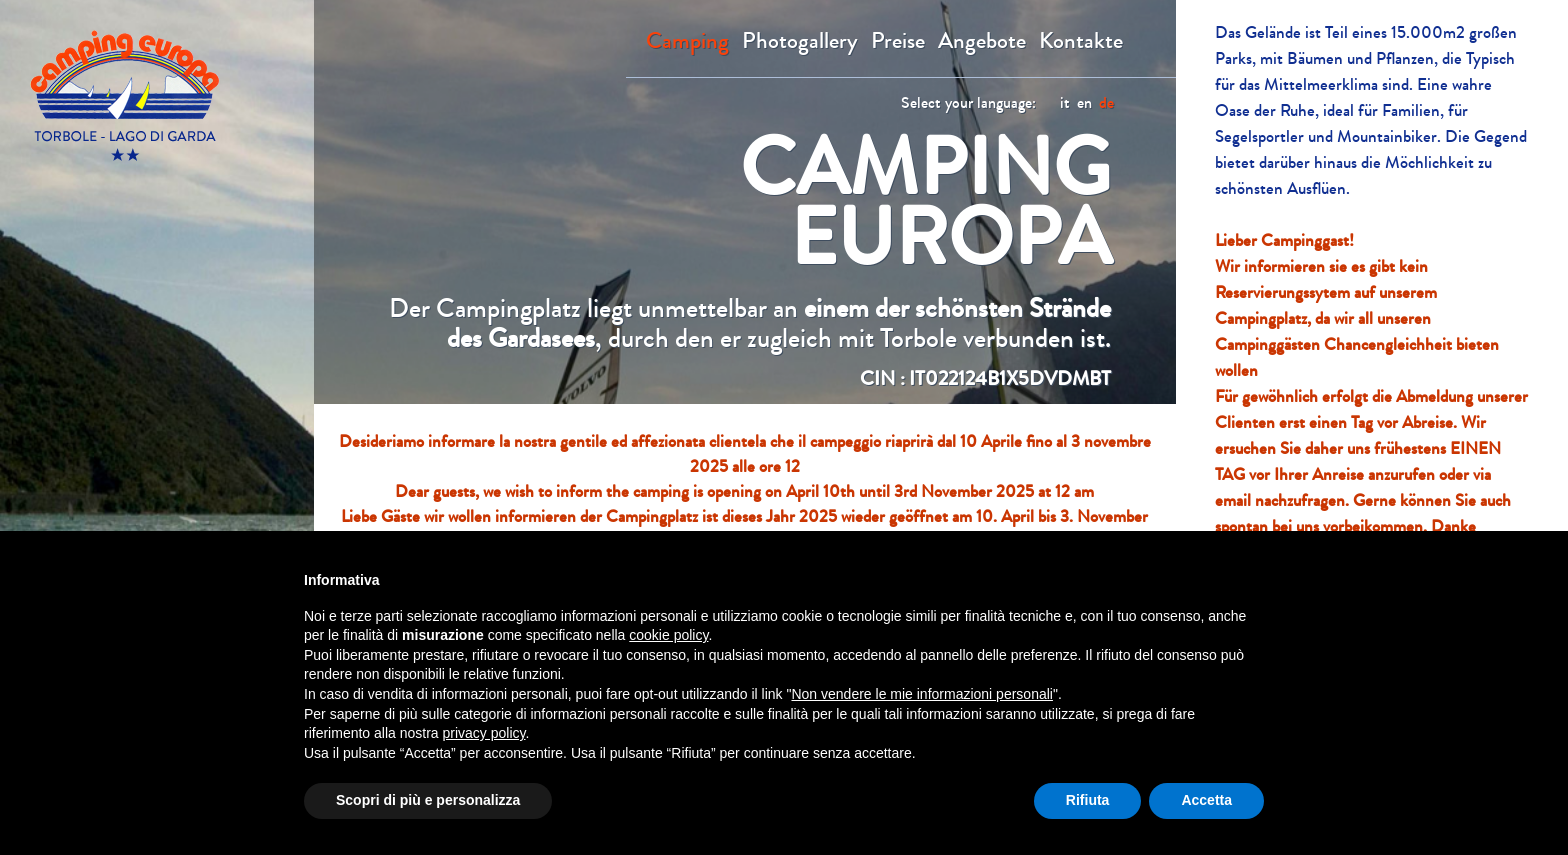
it (1065, 102)
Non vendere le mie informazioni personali (921, 694)
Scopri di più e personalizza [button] (428, 800)
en (1084, 102)
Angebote (982, 41)
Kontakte (1081, 41)
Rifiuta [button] (1088, 800)
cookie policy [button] (668, 635)
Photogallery (800, 41)
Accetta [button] (1206, 800)
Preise (898, 41)
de (1106, 102)
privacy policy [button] (484, 733)
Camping (687, 41)
